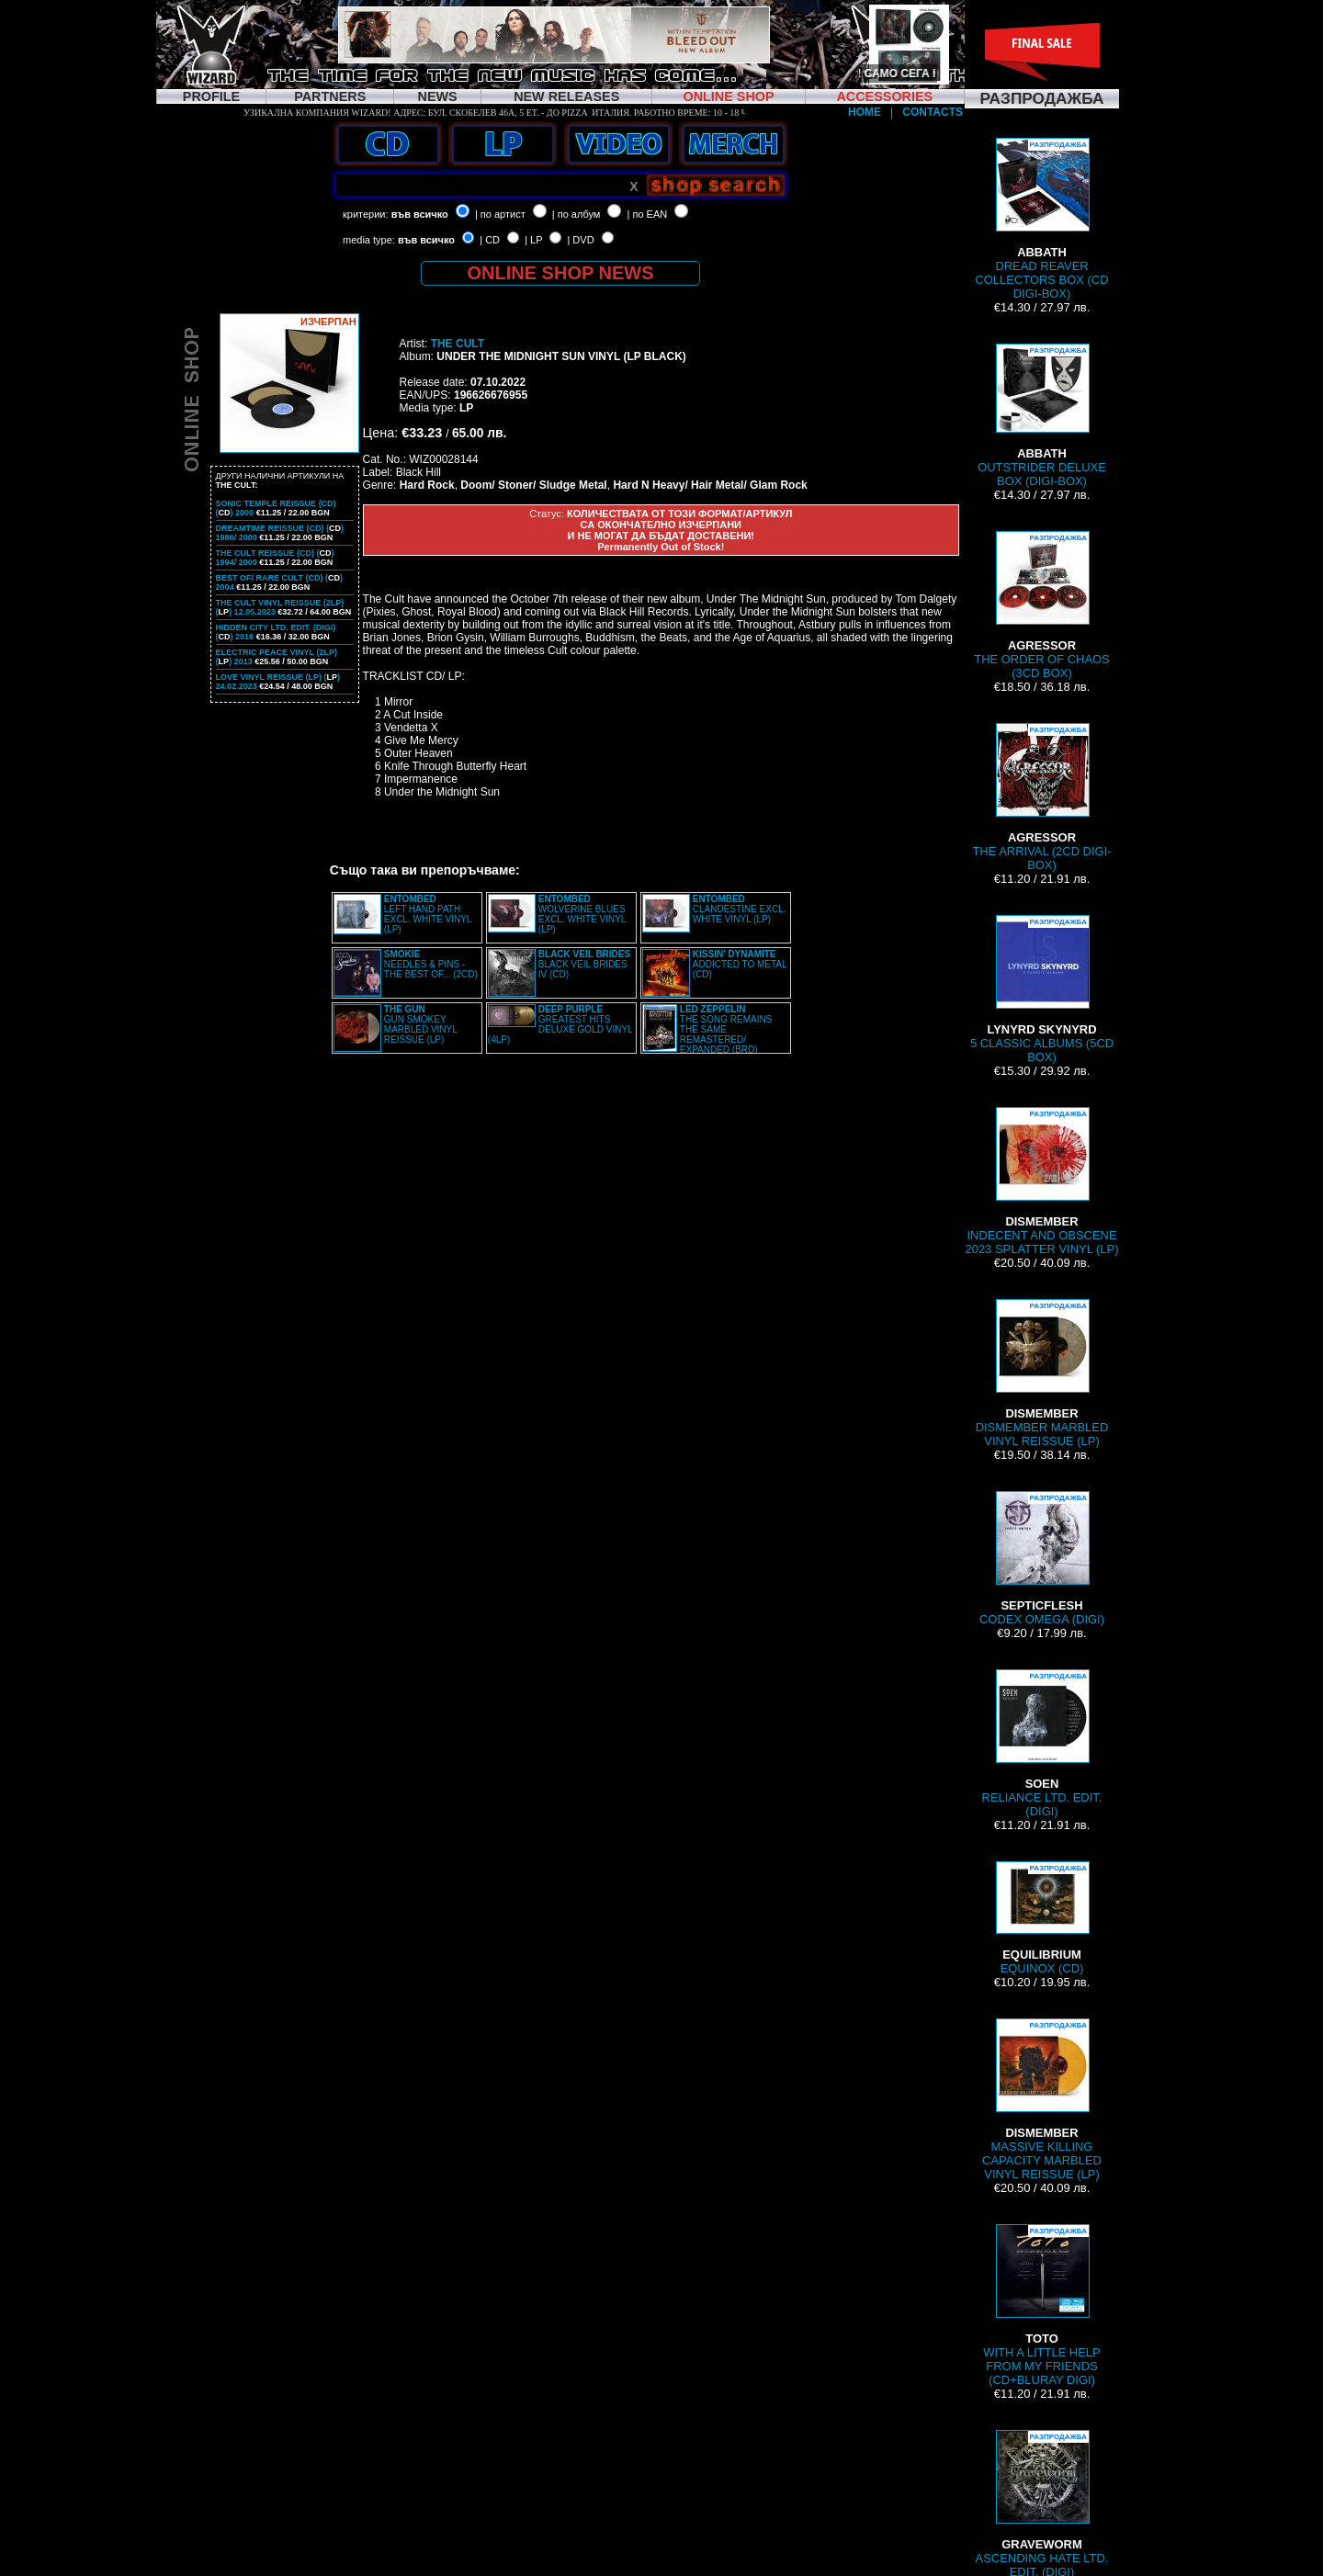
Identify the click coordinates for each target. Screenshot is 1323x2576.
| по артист (500, 214)
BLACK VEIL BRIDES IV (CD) (584, 964)
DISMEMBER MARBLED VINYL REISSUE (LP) (1042, 1373)
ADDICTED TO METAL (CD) (739, 964)
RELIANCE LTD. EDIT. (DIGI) (1042, 1743)
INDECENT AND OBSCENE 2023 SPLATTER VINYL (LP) (1041, 1181)
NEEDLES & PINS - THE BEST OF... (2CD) (431, 964)
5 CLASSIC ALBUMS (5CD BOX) (1042, 989)
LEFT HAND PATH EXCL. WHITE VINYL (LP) (427, 914)
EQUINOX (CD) (1042, 1918)
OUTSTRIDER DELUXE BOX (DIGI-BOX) (1042, 416)
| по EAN (648, 214)
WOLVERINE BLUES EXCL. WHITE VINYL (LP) (582, 914)
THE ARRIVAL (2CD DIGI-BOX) (1041, 797)
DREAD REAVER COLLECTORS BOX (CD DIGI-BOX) (1041, 219)
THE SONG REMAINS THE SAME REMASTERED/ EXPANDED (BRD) (726, 1029)
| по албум (576, 214)
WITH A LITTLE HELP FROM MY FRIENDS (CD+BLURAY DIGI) (1041, 2305)
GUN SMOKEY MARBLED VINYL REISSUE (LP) (421, 1024)
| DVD (580, 239)
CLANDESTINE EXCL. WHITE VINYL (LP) (739, 909)
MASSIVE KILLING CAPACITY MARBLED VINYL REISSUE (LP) (1042, 2099)
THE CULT (457, 343)
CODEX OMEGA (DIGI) (1041, 1558)
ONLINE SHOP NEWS (561, 273)
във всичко (419, 214)
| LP (533, 239)
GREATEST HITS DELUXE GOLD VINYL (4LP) (560, 1024)
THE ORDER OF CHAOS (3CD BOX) (1042, 605)
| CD (490, 239)
